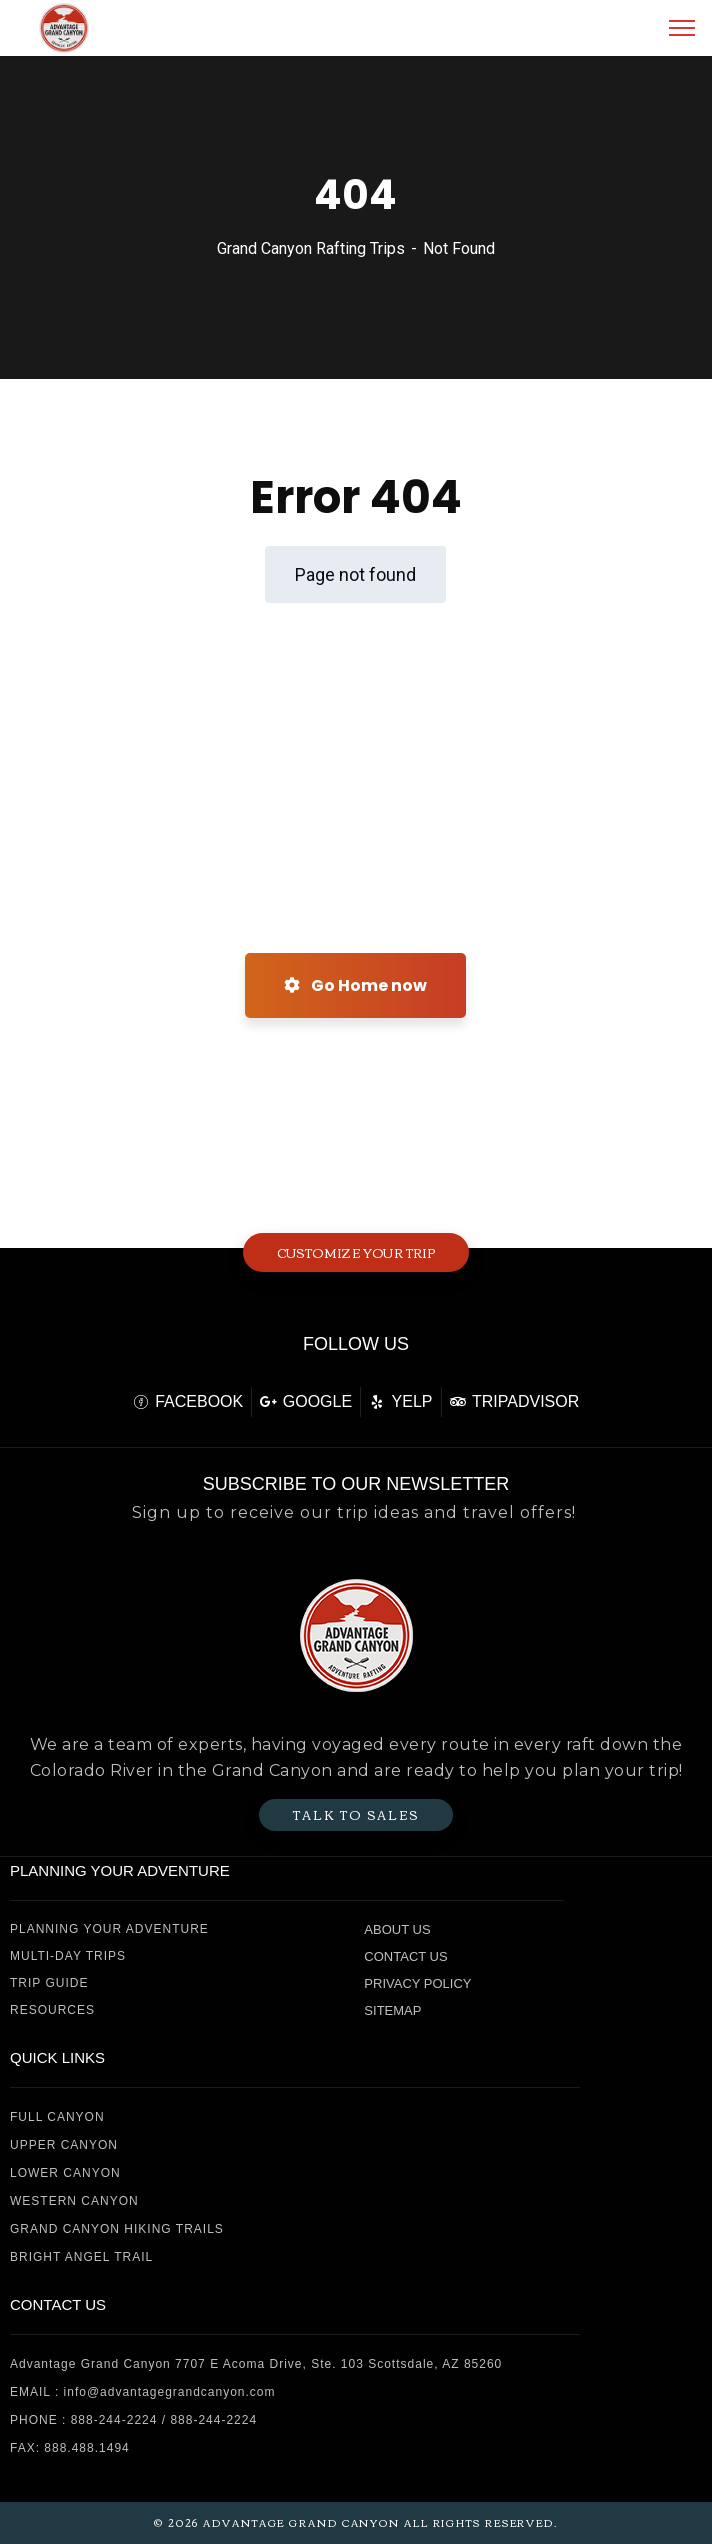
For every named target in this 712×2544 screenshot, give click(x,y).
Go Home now (355, 985)
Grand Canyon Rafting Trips (311, 248)
